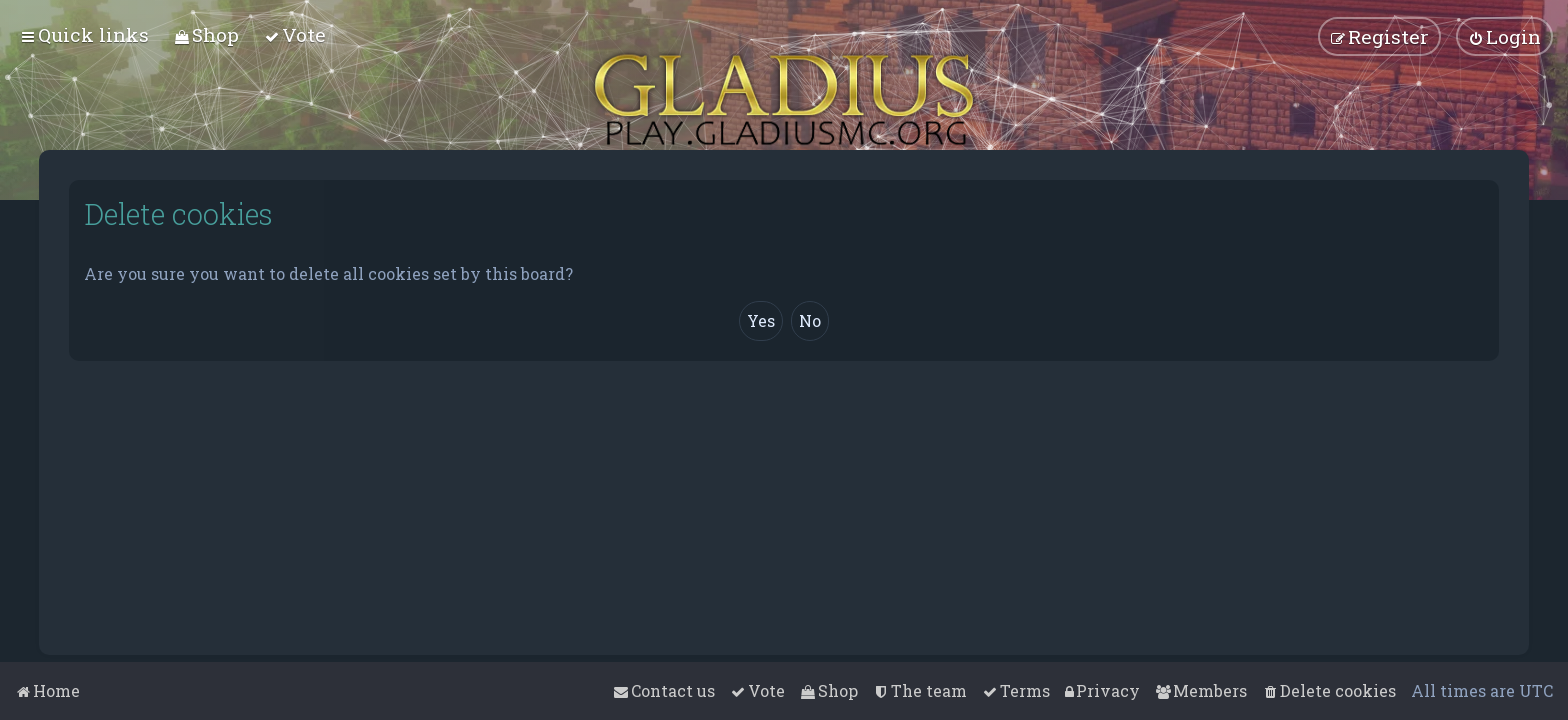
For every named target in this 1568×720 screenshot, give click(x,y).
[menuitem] (206, 34)
